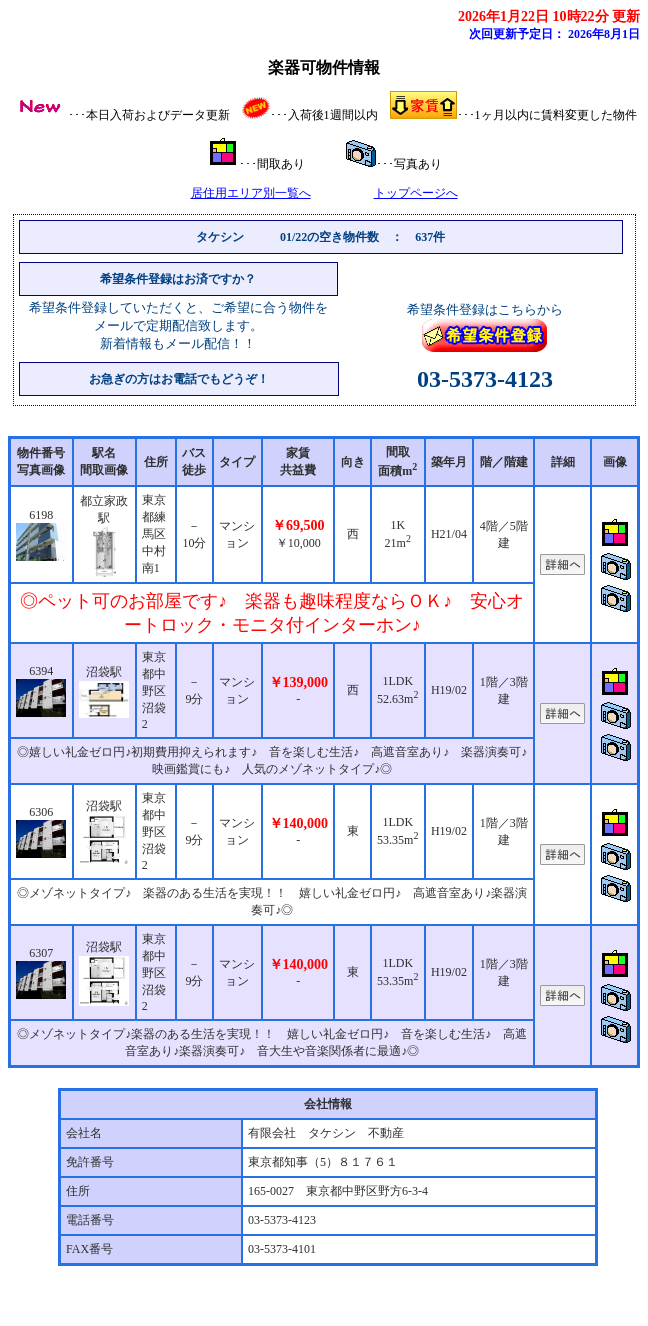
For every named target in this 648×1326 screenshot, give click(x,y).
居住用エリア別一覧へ (251, 193)
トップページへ (416, 193)
